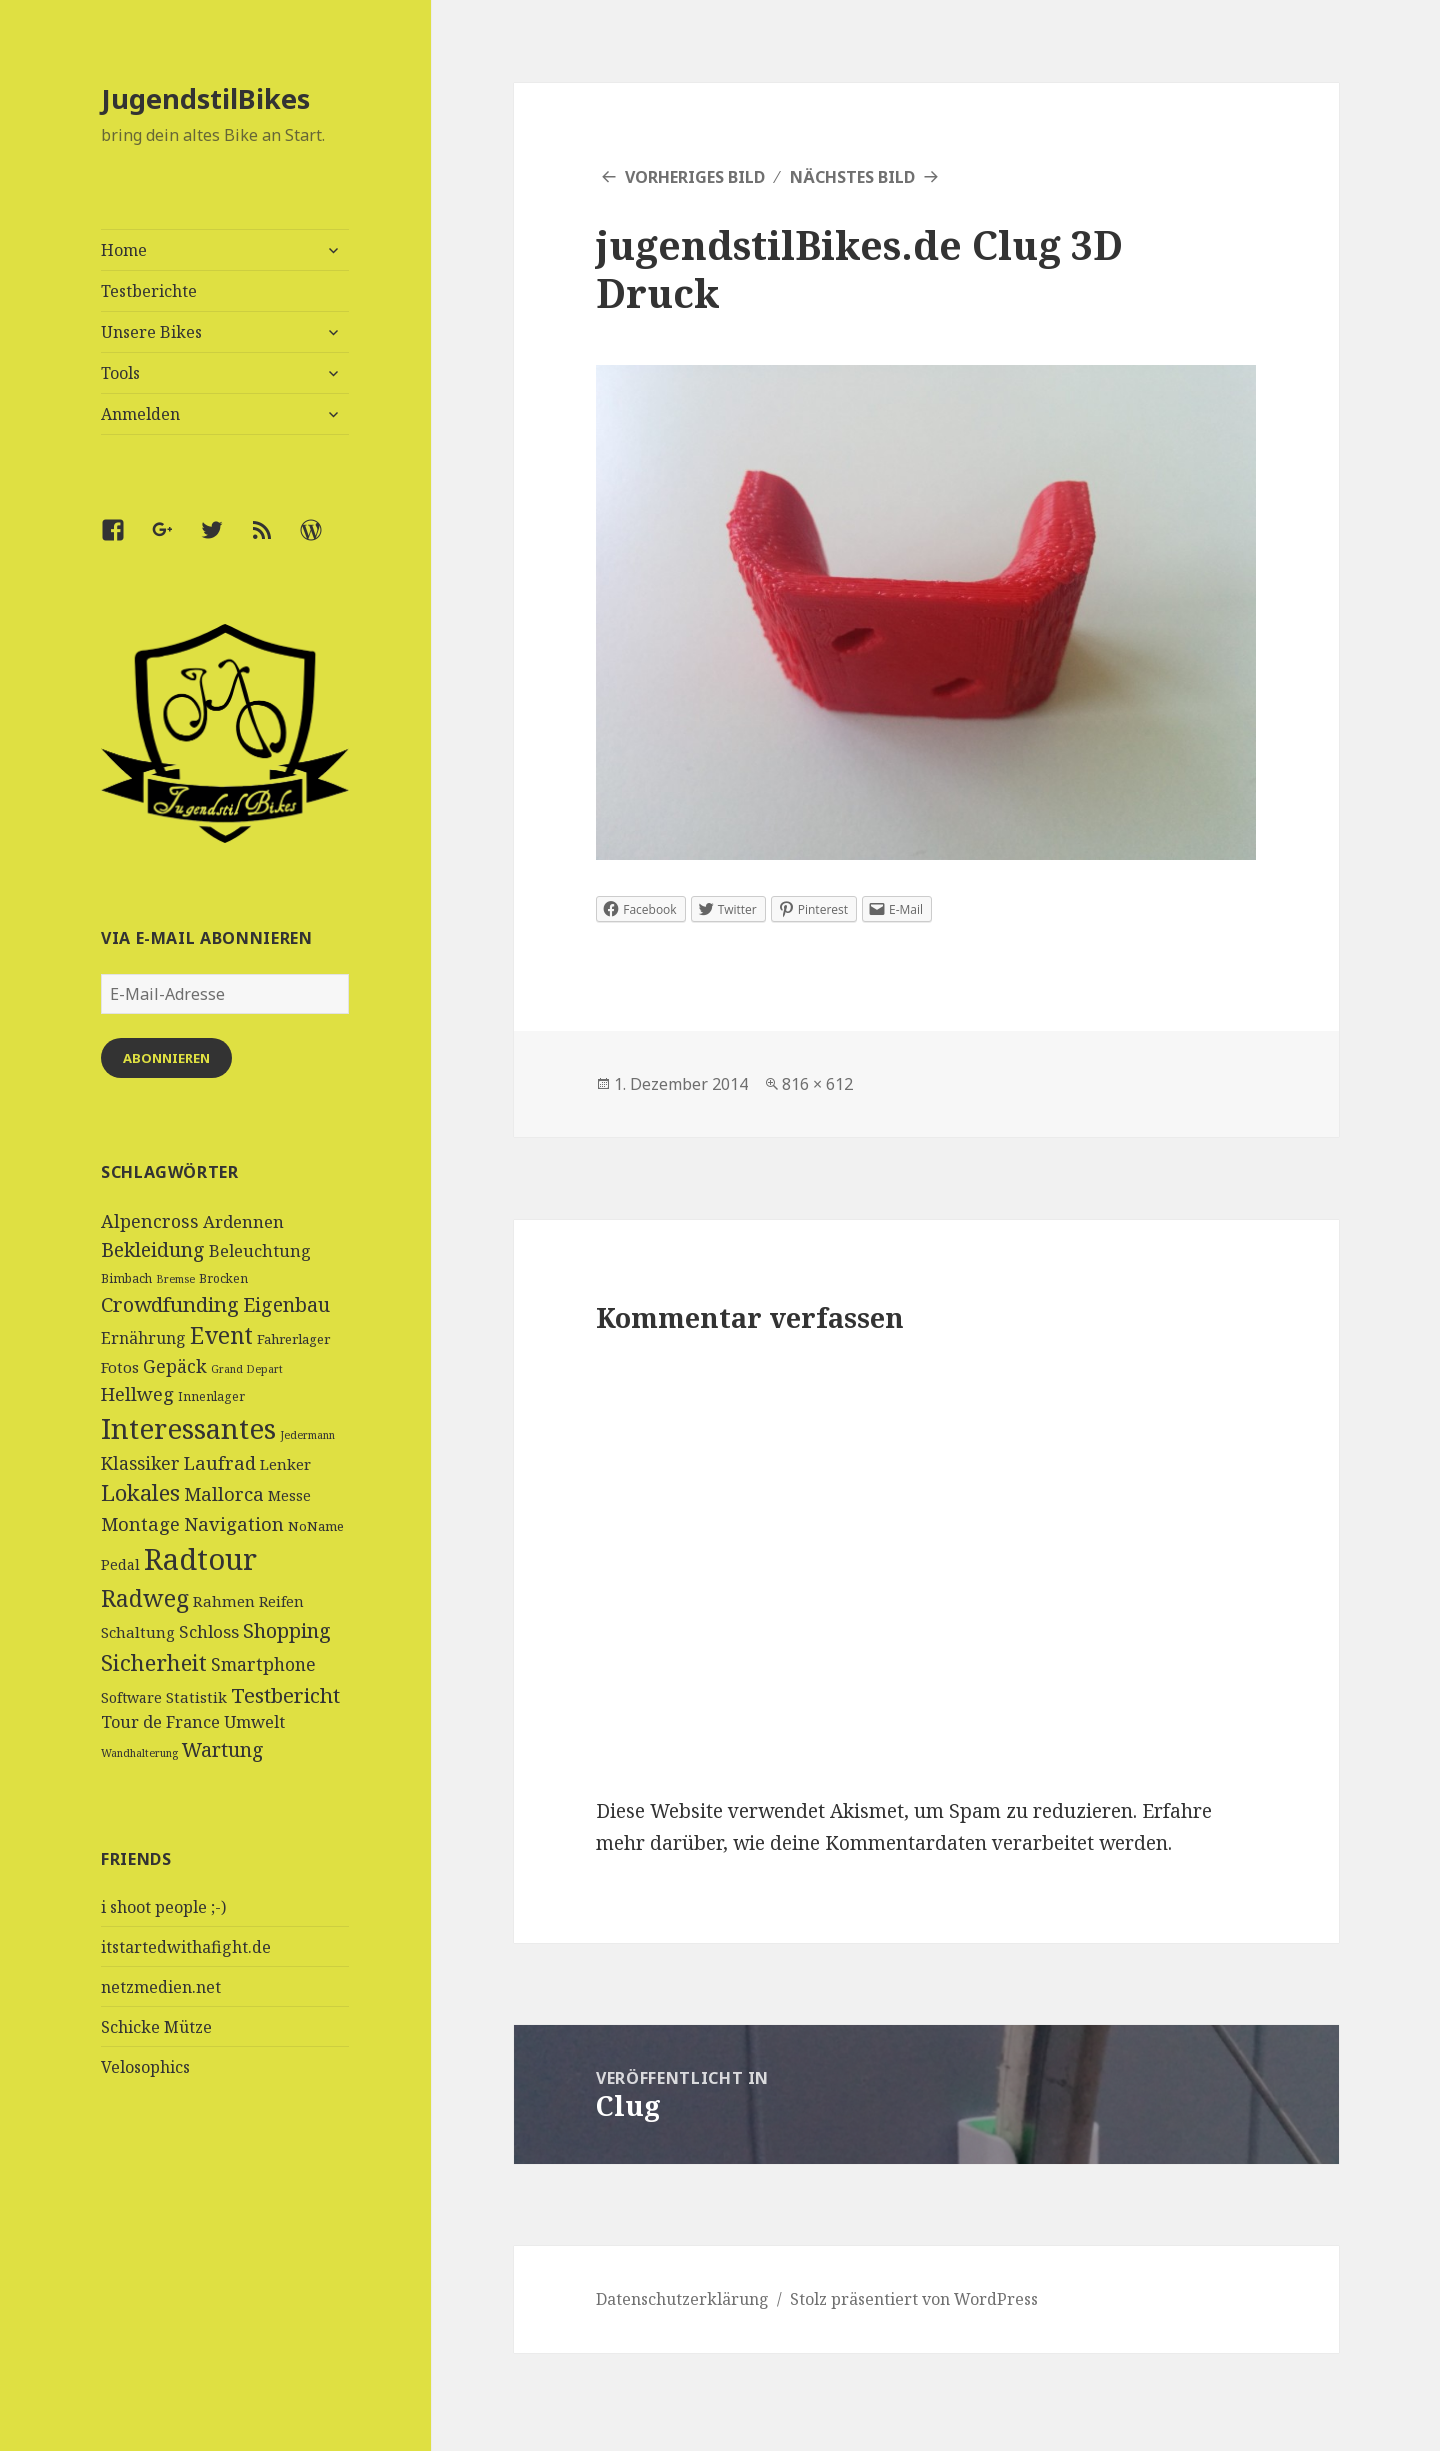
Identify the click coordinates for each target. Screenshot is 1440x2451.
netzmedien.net (161, 1987)
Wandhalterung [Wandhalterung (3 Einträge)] (139, 1753)
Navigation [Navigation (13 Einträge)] (234, 1523)
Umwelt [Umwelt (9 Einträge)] (254, 1722)
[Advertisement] (225, 2301)
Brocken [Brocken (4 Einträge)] (223, 1278)
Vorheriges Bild (695, 177)
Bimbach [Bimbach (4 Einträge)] (126, 1278)
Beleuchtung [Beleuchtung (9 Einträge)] (260, 1251)
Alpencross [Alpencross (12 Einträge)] (150, 1221)
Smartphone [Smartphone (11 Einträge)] (263, 1664)
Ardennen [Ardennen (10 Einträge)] (243, 1221)
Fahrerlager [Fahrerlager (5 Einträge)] (293, 1339)
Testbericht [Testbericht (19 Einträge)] (285, 1695)
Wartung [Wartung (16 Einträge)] (223, 1749)
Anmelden (140, 414)
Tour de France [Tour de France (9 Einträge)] (160, 1722)
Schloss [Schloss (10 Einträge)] (209, 1631)
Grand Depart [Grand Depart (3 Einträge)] (247, 1369)
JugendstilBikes (205, 98)
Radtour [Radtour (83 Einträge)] (200, 1559)
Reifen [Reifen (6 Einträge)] (281, 1601)
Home (124, 250)
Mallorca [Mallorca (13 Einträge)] (224, 1493)
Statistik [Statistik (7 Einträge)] (196, 1697)
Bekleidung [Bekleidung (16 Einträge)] (153, 1249)
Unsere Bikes (151, 332)
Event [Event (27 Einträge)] (221, 1335)
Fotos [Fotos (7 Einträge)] (120, 1367)
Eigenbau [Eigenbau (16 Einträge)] (286, 1304)
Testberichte (149, 291)
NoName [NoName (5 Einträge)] (316, 1526)
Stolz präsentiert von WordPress (914, 2299)
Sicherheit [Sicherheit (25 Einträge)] (154, 1662)
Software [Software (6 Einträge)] (131, 1697)
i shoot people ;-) (163, 1907)
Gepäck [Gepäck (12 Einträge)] (175, 1366)
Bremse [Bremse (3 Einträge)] (175, 1279)
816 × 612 (817, 1084)
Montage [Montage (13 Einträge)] (140, 1523)
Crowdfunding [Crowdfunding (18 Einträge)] (170, 1304)
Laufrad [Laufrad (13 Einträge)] (220, 1462)
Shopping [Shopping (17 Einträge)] (287, 1630)
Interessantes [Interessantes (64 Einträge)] (188, 1428)
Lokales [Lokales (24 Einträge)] (140, 1492)
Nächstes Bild (852, 177)
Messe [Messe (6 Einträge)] (289, 1495)
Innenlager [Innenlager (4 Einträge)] (211, 1396)
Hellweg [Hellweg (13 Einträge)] (137, 1393)
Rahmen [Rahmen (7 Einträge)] (224, 1601)
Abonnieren (166, 1058)
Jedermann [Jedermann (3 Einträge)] (307, 1435)
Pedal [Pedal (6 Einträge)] (120, 1564)
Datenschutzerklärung (682, 2299)
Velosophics (145, 2067)
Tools (120, 373)
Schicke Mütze (156, 2027)
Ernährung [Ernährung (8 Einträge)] (143, 1338)
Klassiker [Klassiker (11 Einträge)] (140, 1463)
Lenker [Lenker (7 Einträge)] (285, 1464)
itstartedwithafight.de (186, 1947)
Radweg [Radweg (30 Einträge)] (145, 1598)
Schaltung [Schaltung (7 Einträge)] (138, 1632)
